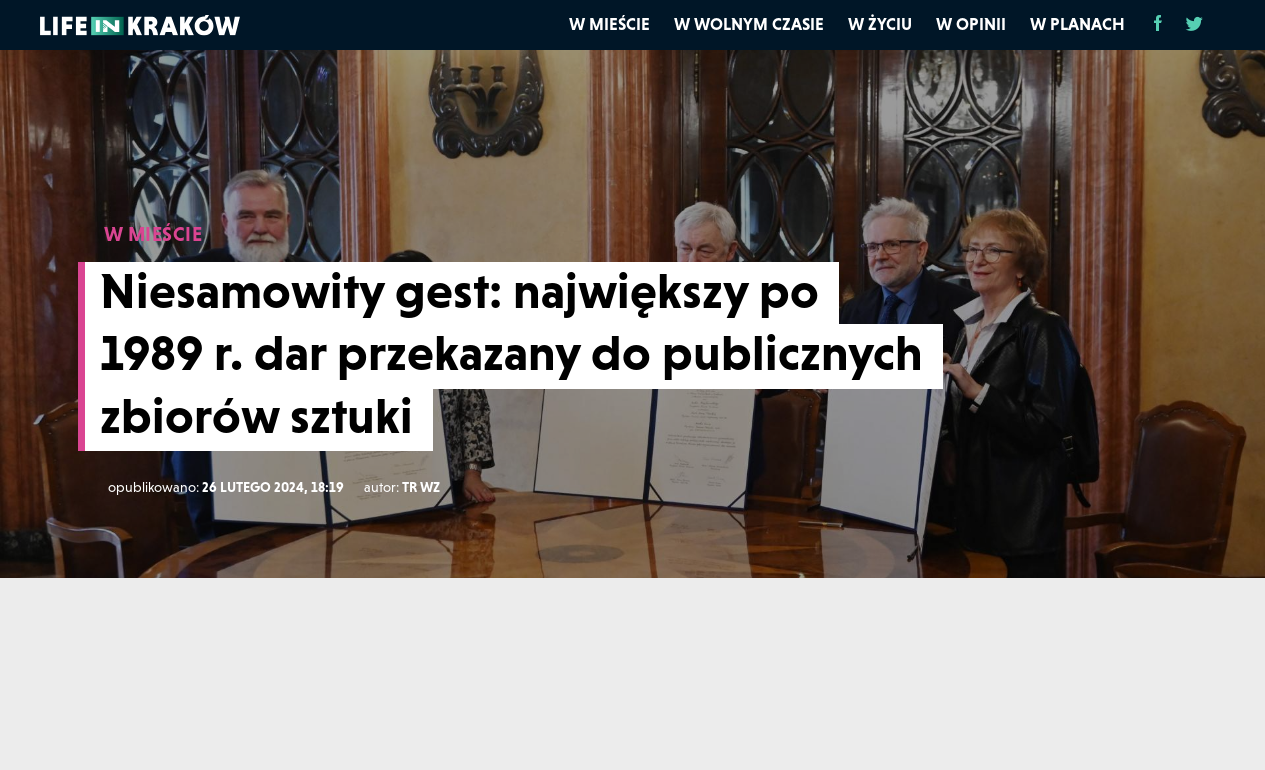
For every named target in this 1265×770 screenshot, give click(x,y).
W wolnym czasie (749, 24)
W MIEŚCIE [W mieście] (153, 234)
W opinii (971, 24)
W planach (1077, 24)
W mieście (609, 24)
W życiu (880, 24)
